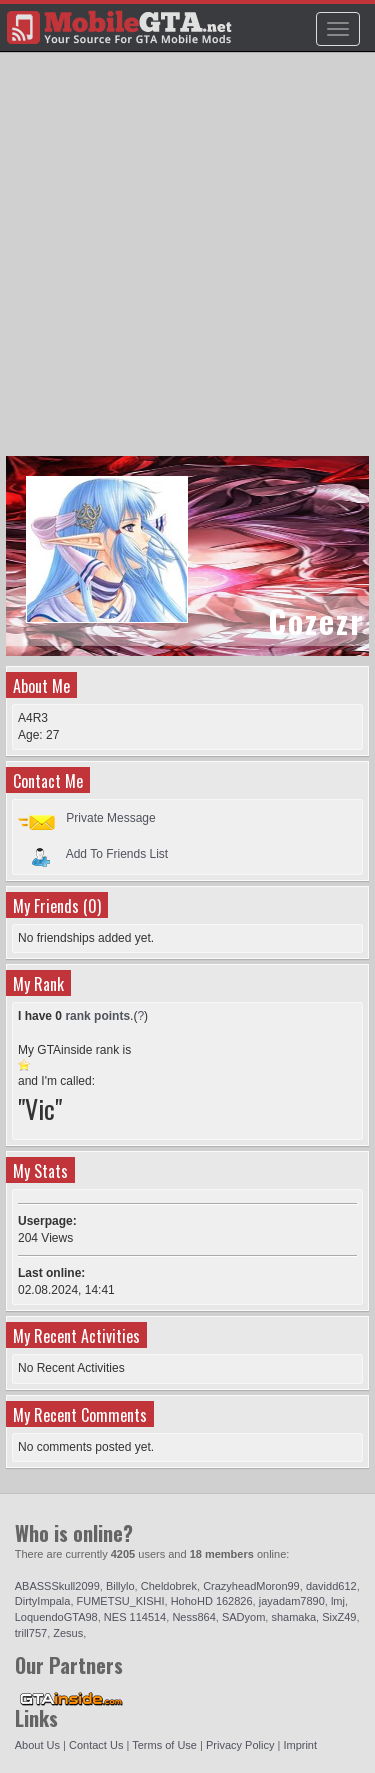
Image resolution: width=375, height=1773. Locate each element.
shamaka (293, 1617)
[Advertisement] (187, 263)
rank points (97, 1016)
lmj (338, 1601)
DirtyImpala (43, 1601)
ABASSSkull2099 (57, 1586)
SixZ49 (339, 1617)
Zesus (68, 1633)
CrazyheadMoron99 (251, 1586)
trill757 (31, 1633)
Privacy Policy (240, 1745)
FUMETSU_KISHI (121, 1601)
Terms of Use (164, 1745)
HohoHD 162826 (212, 1601)
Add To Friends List (117, 853)
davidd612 (331, 1586)
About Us (37, 1745)
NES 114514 (135, 1617)
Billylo (120, 1586)
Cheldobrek (169, 1586)
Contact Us (96, 1745)
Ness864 (193, 1617)
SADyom (243, 1617)
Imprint (300, 1745)
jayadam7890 (292, 1601)
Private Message (110, 818)
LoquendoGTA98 (56, 1617)
